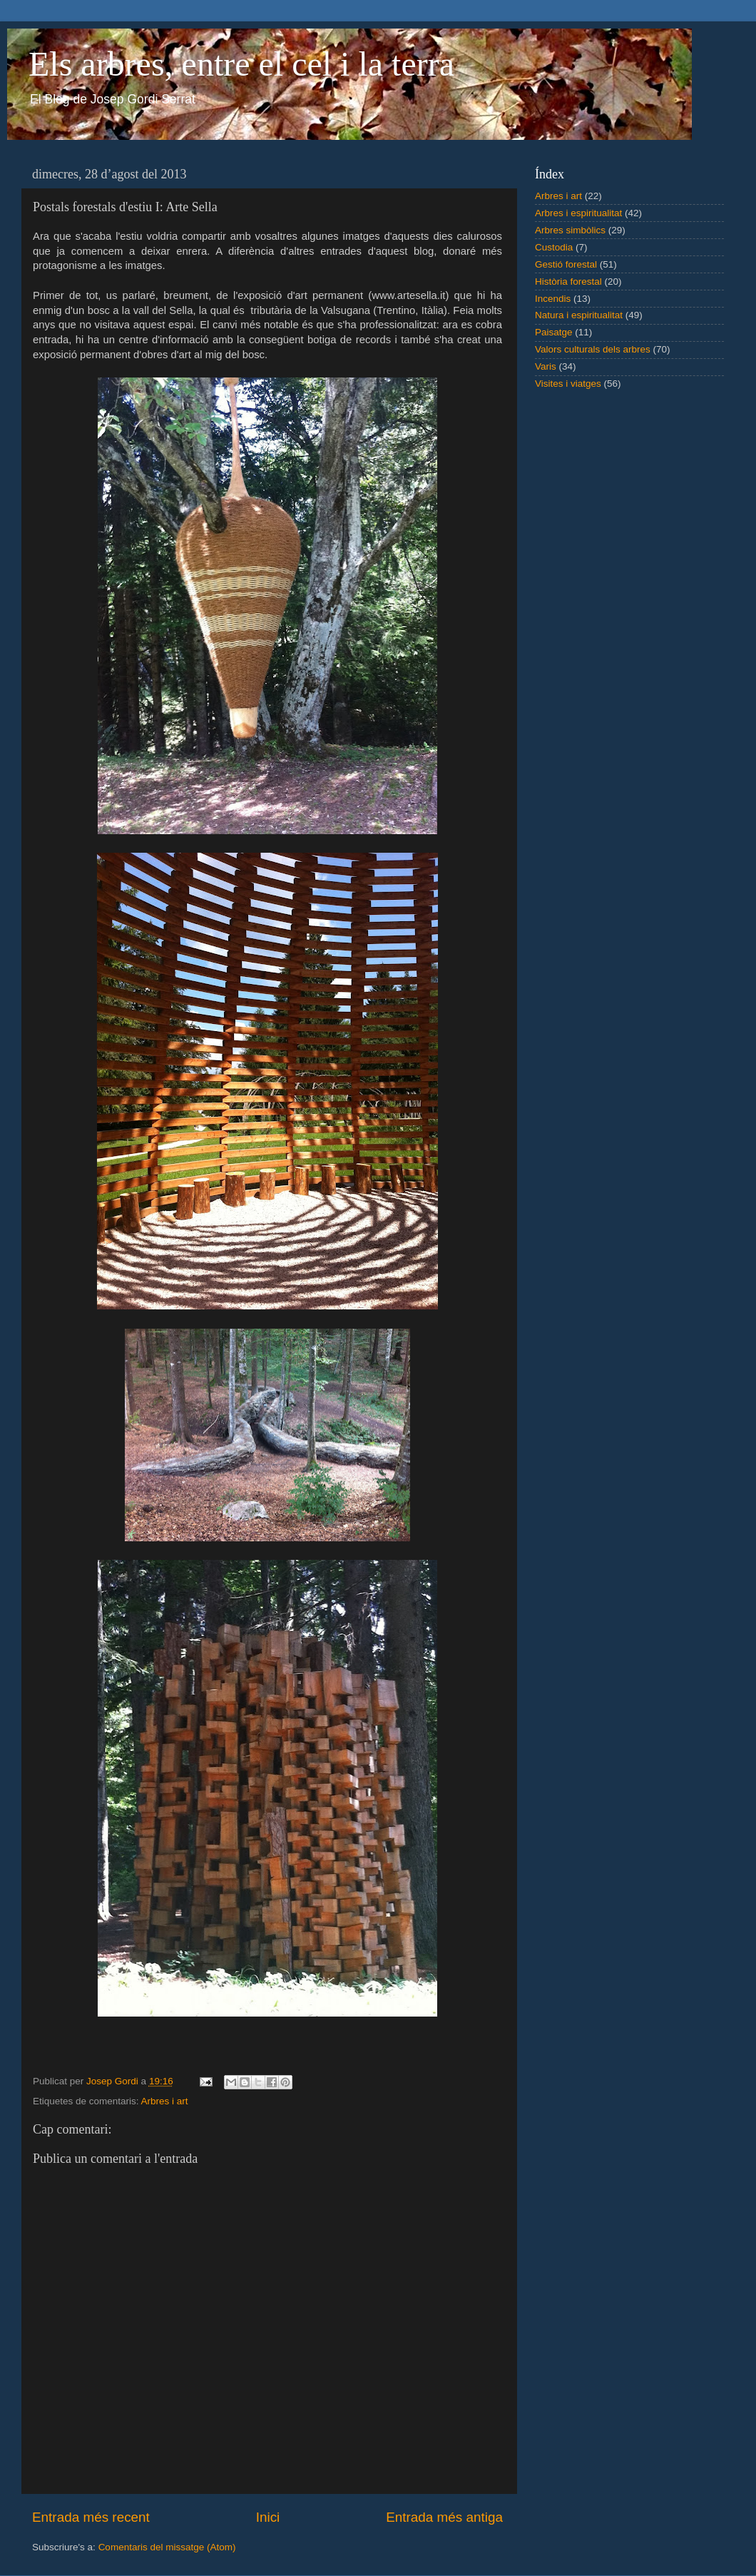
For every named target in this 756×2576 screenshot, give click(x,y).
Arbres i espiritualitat (578, 213)
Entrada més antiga (444, 2517)
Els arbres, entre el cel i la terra (241, 64)
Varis (545, 366)
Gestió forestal (566, 264)
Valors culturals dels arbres (592, 349)
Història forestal (568, 281)
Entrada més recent (91, 2517)
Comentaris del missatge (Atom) (167, 2547)
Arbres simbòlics (570, 230)
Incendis (553, 298)
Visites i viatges (568, 383)
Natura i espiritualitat (579, 315)
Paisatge (554, 332)
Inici (268, 2517)
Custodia (554, 247)
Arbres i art (164, 2101)
